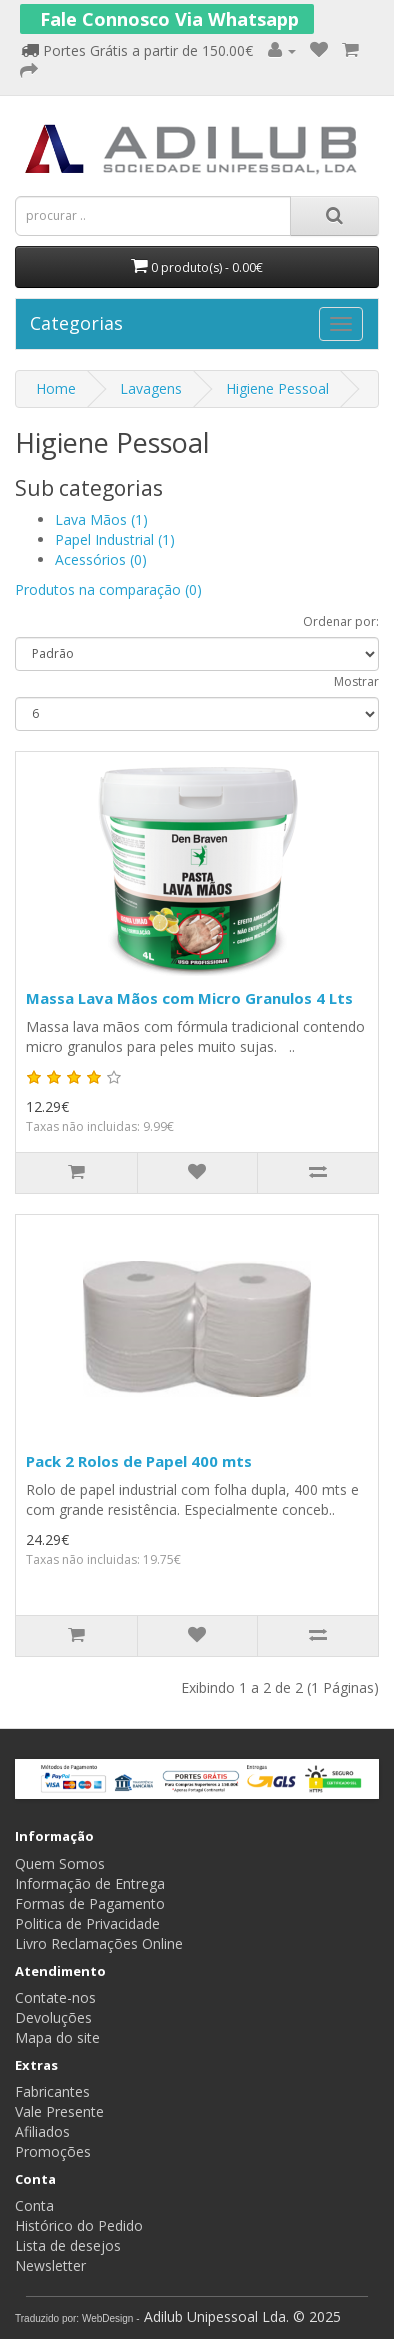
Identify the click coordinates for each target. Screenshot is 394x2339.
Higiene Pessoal (277, 388)
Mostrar (356, 681)
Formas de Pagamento (90, 1903)
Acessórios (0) (101, 559)
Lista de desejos (68, 2245)
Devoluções (53, 2017)
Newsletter (50, 2265)
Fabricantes (52, 2091)
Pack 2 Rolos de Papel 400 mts (139, 1461)
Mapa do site (57, 2037)
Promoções (53, 2151)
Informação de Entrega (90, 1883)
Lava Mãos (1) (101, 519)
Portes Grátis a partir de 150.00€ (137, 50)
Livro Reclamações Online (99, 1943)
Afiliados (42, 2131)
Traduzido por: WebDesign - (77, 2318)
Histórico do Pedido (79, 2225)
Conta (34, 2205)
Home (56, 388)
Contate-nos (55, 1997)
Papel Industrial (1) (115, 539)
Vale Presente (59, 2111)
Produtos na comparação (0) (108, 589)
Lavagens (151, 388)
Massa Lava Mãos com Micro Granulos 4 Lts (189, 998)
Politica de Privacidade (87, 1923)
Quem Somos (60, 1863)
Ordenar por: (341, 621)
